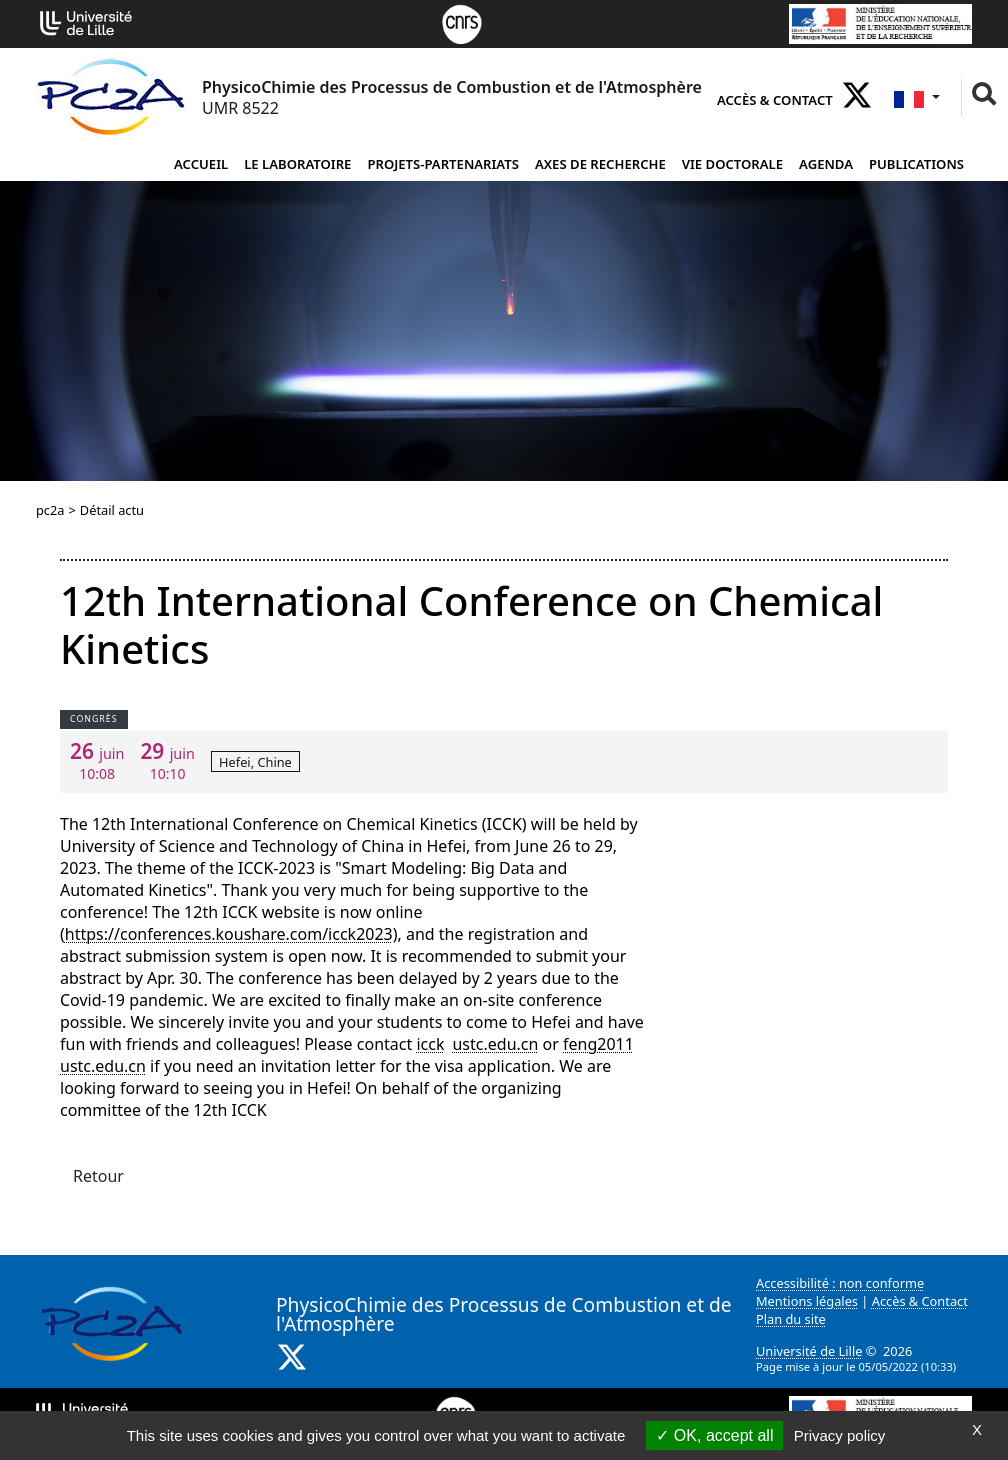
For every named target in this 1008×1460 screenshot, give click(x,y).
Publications (916, 164)
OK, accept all (714, 1435)
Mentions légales (807, 1301)
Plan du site (791, 1319)
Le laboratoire (297, 164)
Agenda (826, 164)
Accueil (201, 164)
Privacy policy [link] (840, 1435)
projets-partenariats (443, 164)
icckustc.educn (477, 1044)
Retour (98, 1176)
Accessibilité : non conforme (840, 1283)
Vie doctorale (732, 164)
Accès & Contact (775, 100)
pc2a (50, 510)
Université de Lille (809, 1351)
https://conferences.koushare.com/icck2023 (229, 934)
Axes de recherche (600, 164)
